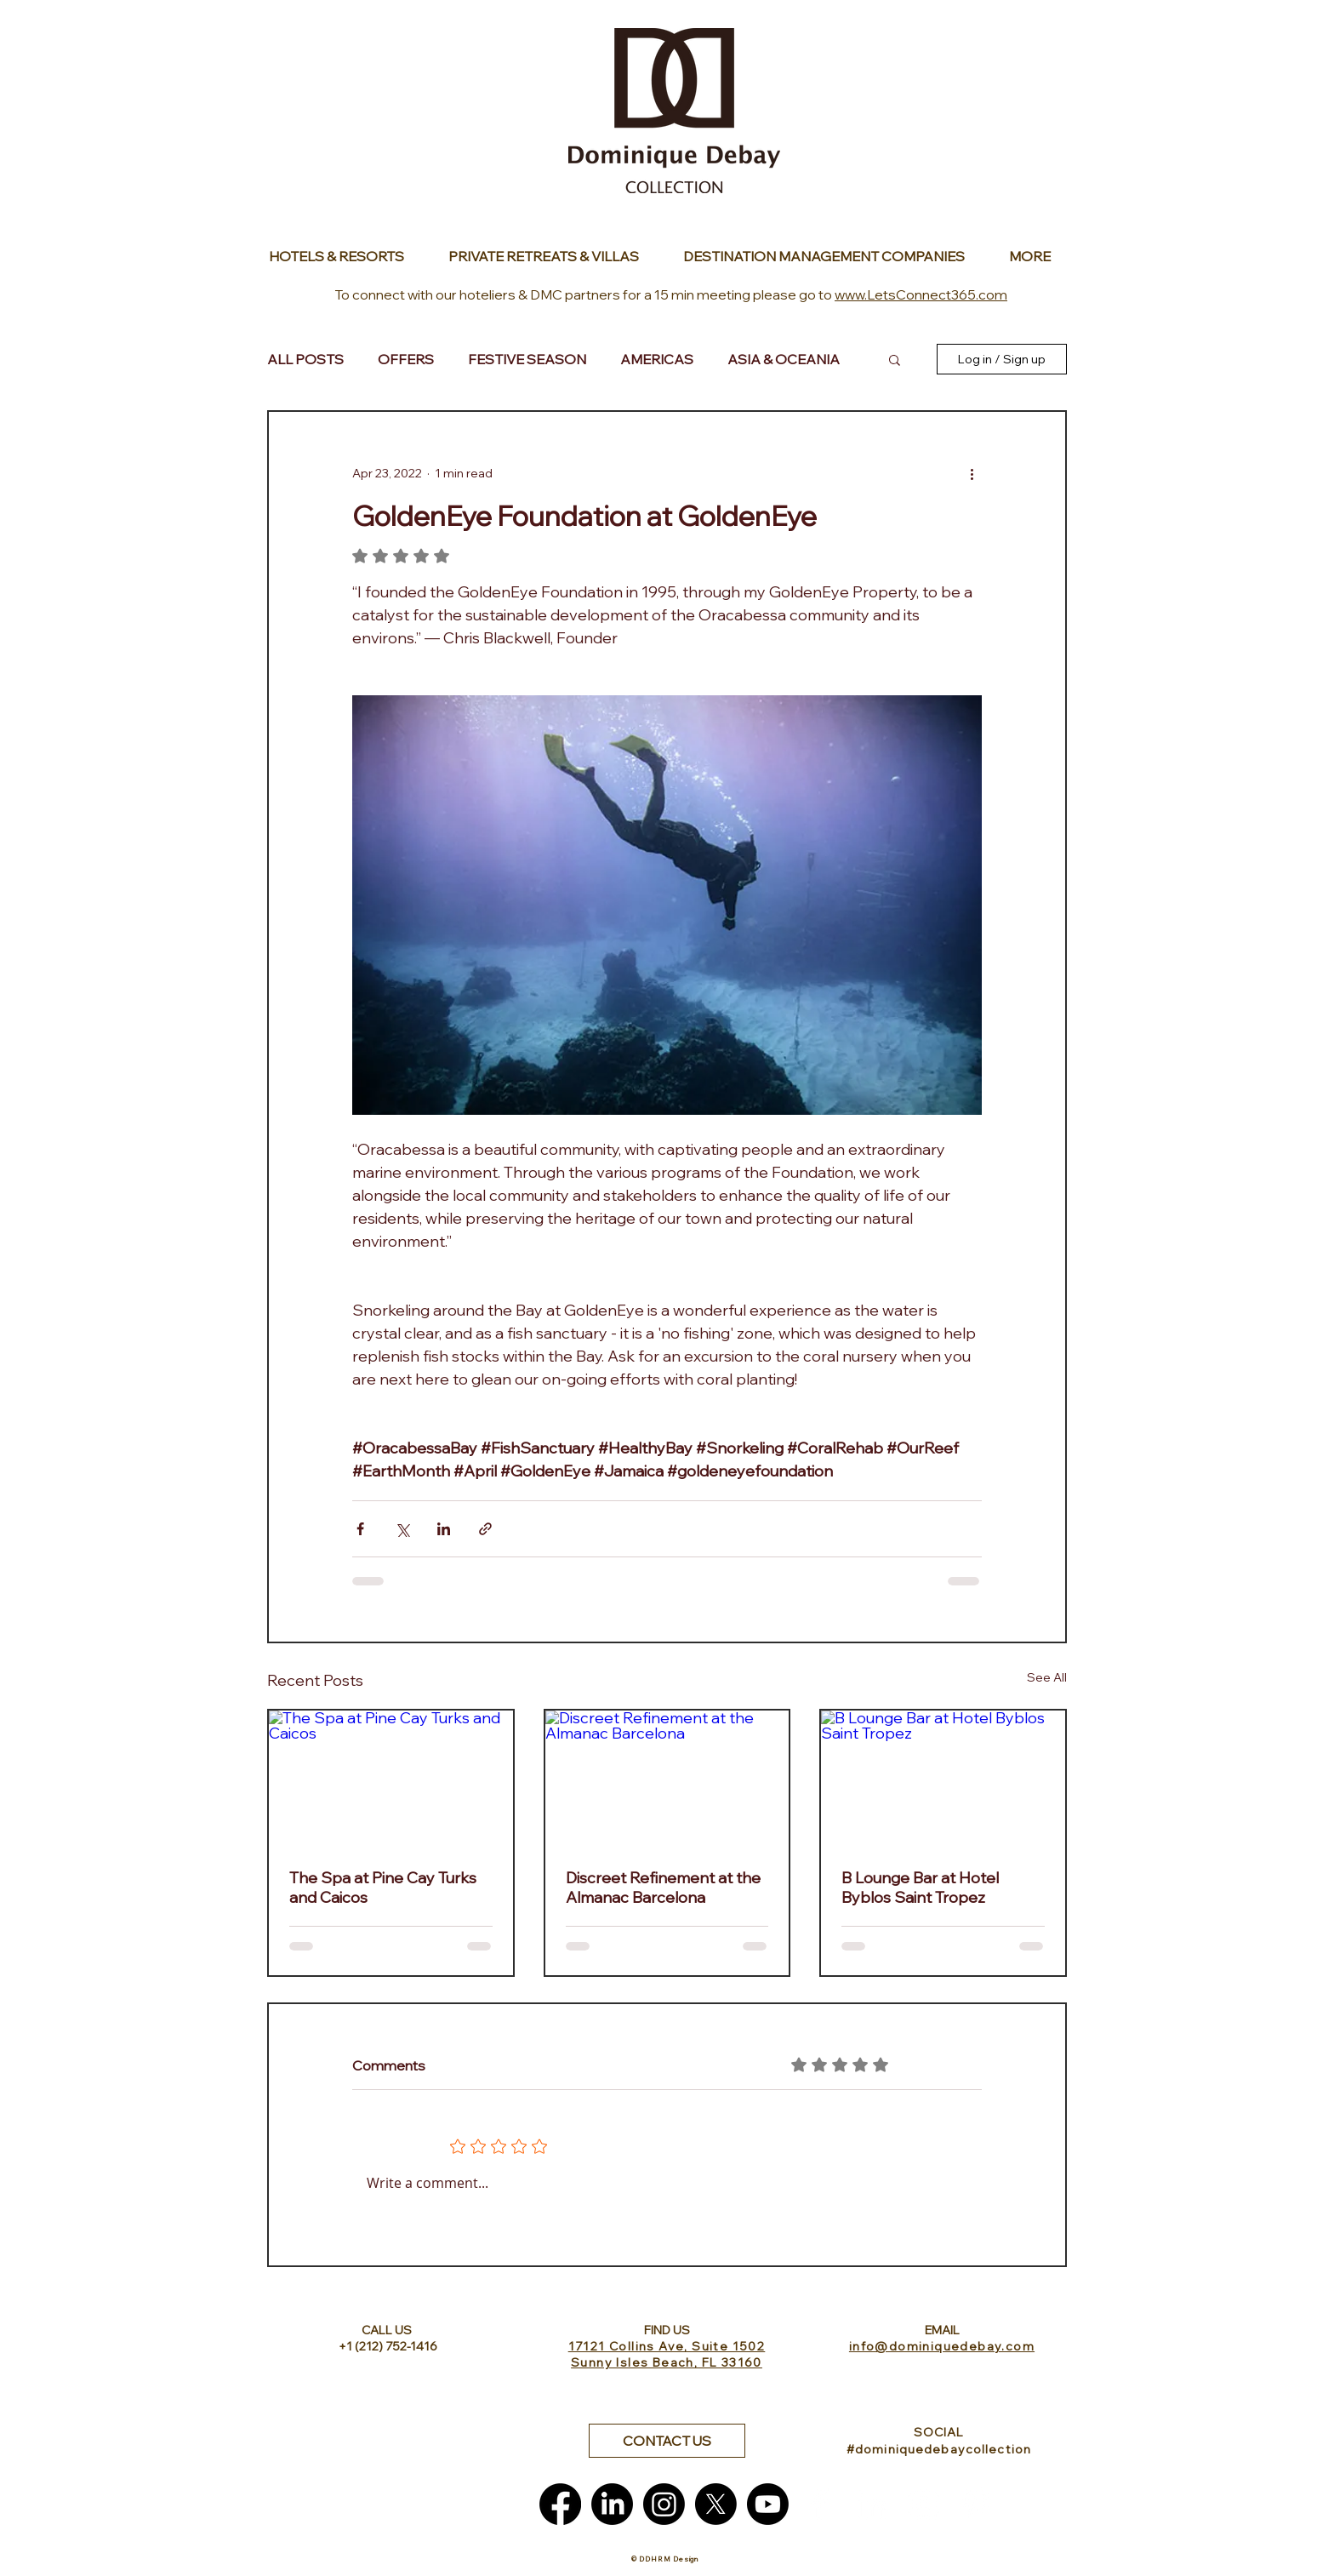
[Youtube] (768, 2504)
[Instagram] (664, 2504)
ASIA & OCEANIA (783, 359)
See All (1047, 1677)
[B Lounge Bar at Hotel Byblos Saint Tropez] (943, 1779)
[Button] (341, 256)
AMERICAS (656, 359)
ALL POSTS (305, 359)
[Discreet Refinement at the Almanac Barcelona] (667, 1779)
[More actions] (971, 473)
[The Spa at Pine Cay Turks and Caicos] (391, 1779)
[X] (716, 2504)
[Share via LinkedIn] (444, 1529)
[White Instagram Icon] (923, 2504)
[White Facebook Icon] (820, 2504)
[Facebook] (560, 2504)
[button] (894, 359)
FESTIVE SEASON (527, 359)
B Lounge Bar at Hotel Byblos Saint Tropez (920, 1887)
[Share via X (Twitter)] (402, 1529)
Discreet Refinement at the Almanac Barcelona (663, 1887)
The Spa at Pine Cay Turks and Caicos (382, 1887)
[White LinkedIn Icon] (871, 2504)
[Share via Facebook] (360, 1529)
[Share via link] (485, 1529)
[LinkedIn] (612, 2504)
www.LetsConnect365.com (921, 294)
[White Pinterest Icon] (975, 2504)
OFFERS (406, 359)
